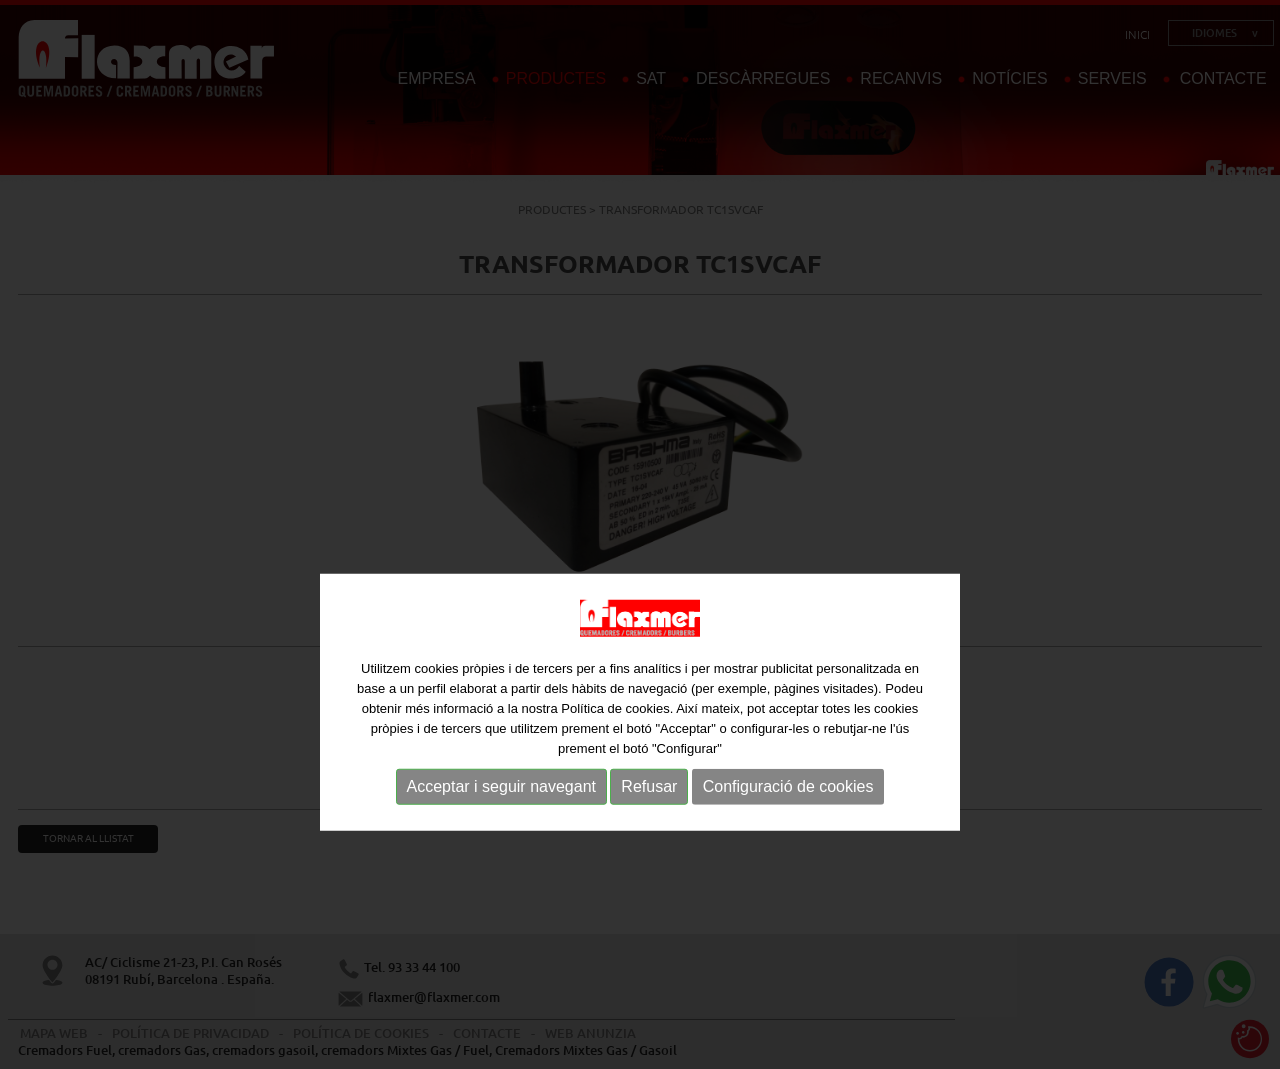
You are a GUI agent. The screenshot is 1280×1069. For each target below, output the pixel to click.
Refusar (649, 829)
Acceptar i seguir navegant (501, 829)
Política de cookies (615, 751)
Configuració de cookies (788, 829)
